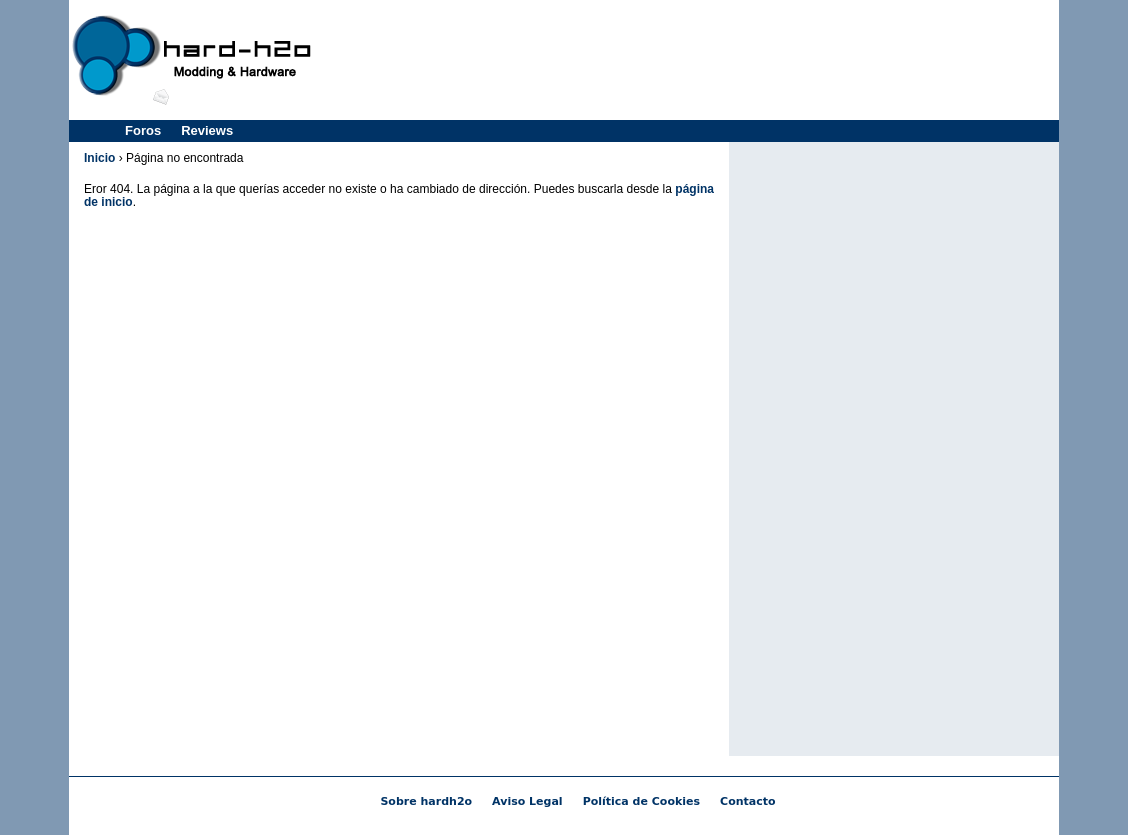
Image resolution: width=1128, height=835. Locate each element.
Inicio (99, 158)
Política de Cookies (641, 801)
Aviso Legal (527, 801)
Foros (143, 130)
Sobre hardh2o (426, 801)
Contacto (747, 801)
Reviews (207, 130)
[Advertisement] (690, 60)
